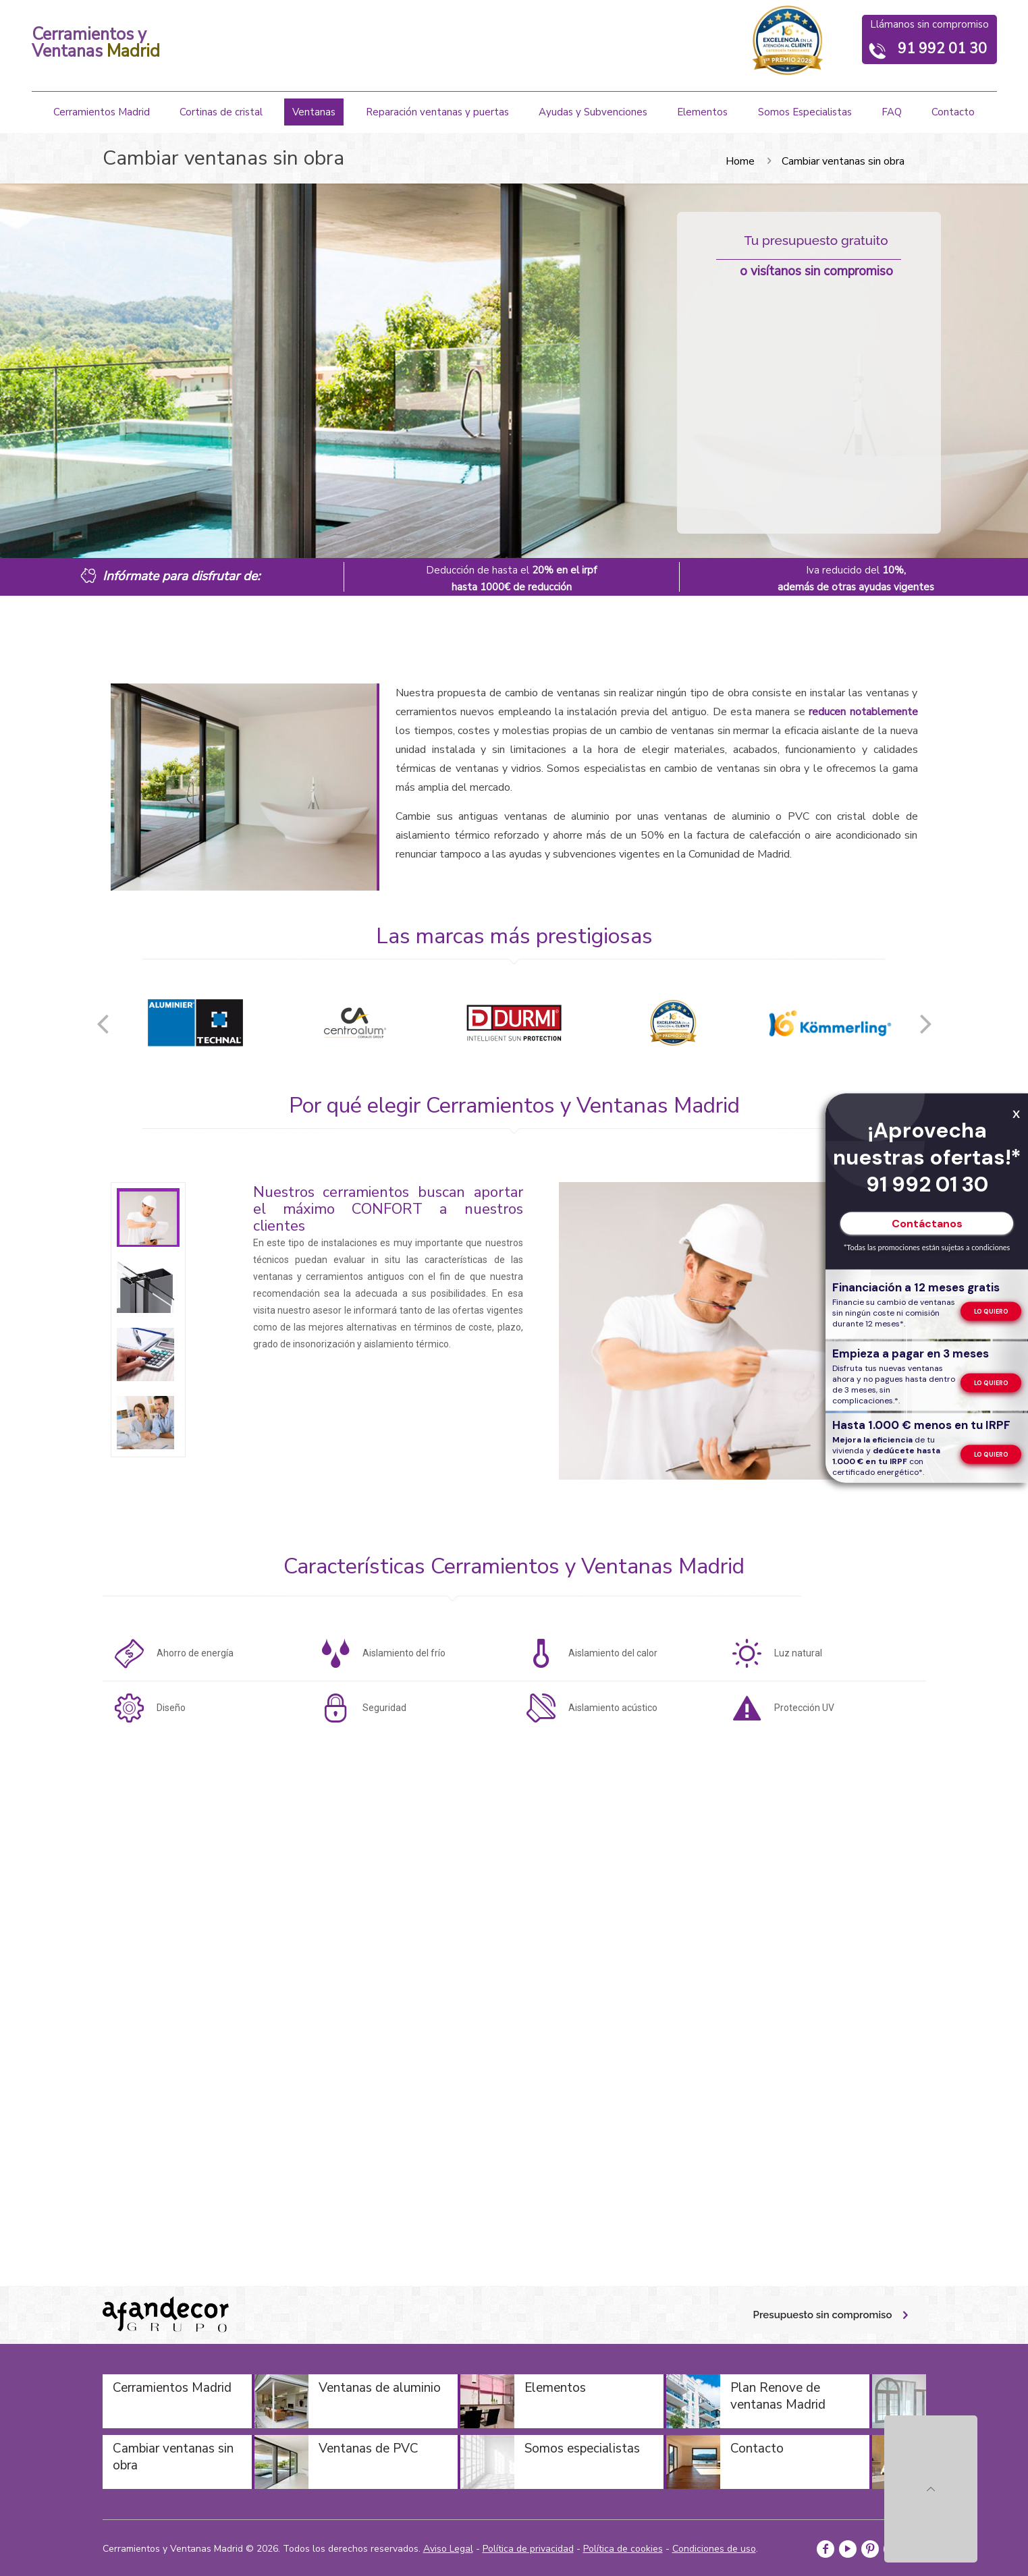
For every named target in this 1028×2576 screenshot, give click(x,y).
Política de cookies (623, 2548)
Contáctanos (927, 1223)
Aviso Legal (448, 2548)
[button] (102, 1023)
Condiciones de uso (714, 2548)
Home (740, 161)
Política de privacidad (528, 2548)
